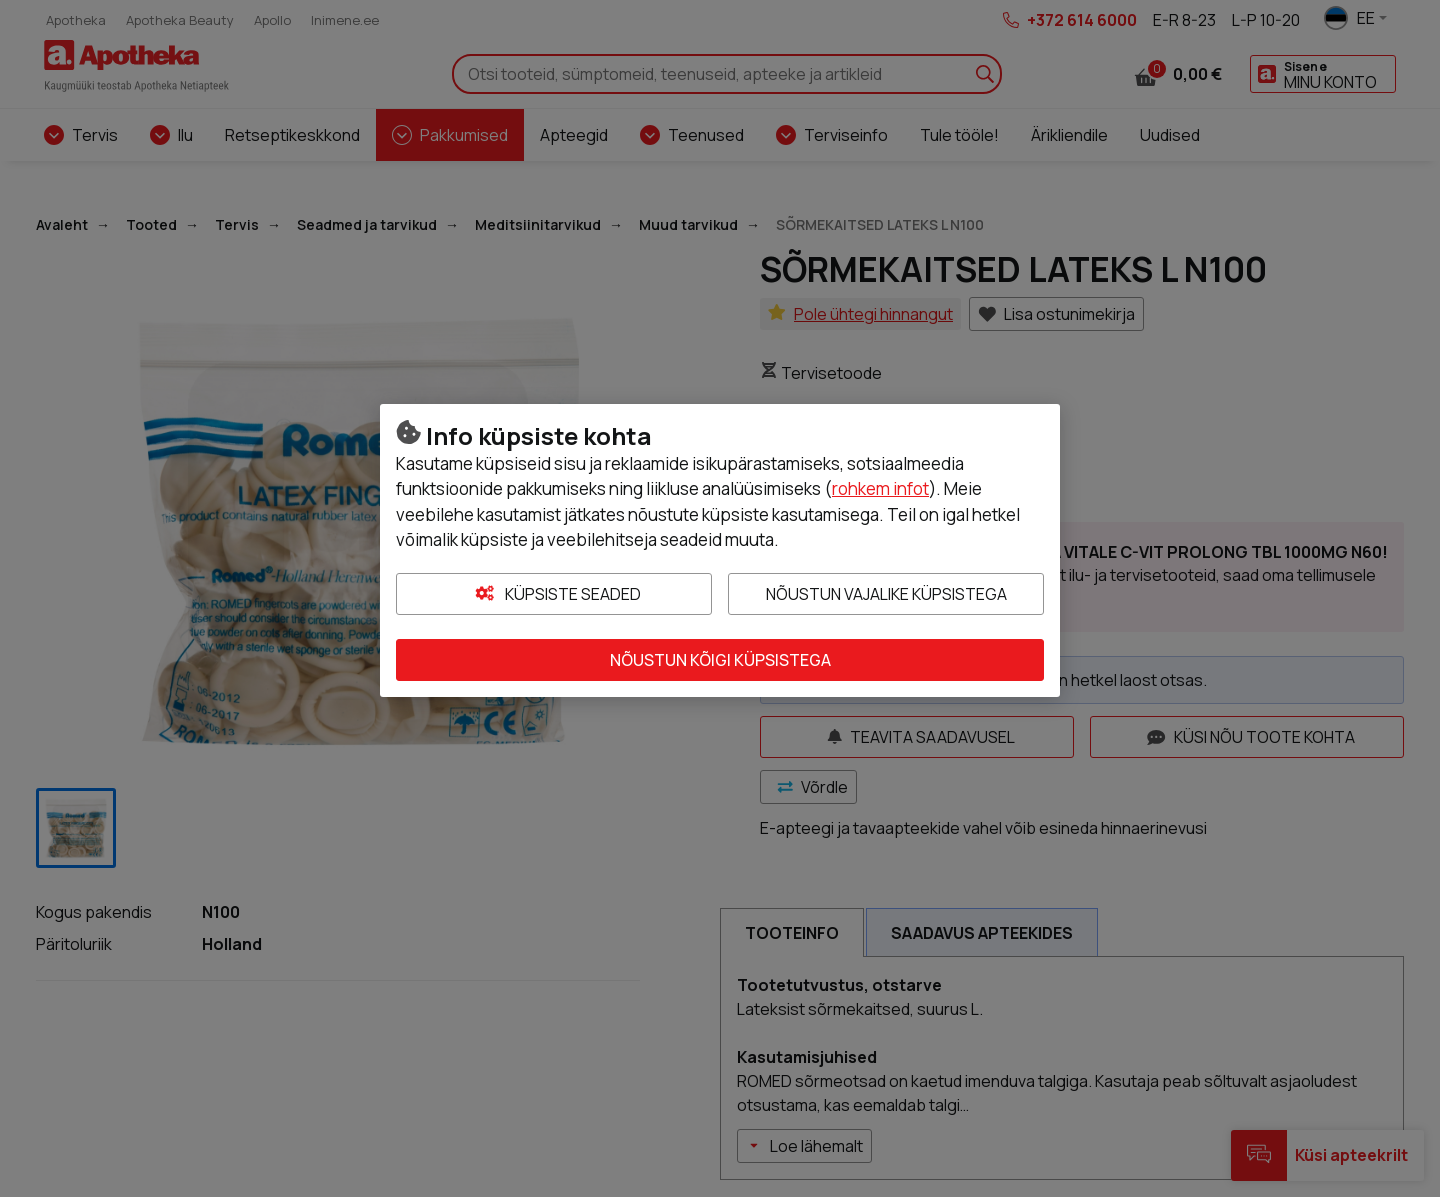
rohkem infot (880, 488)
